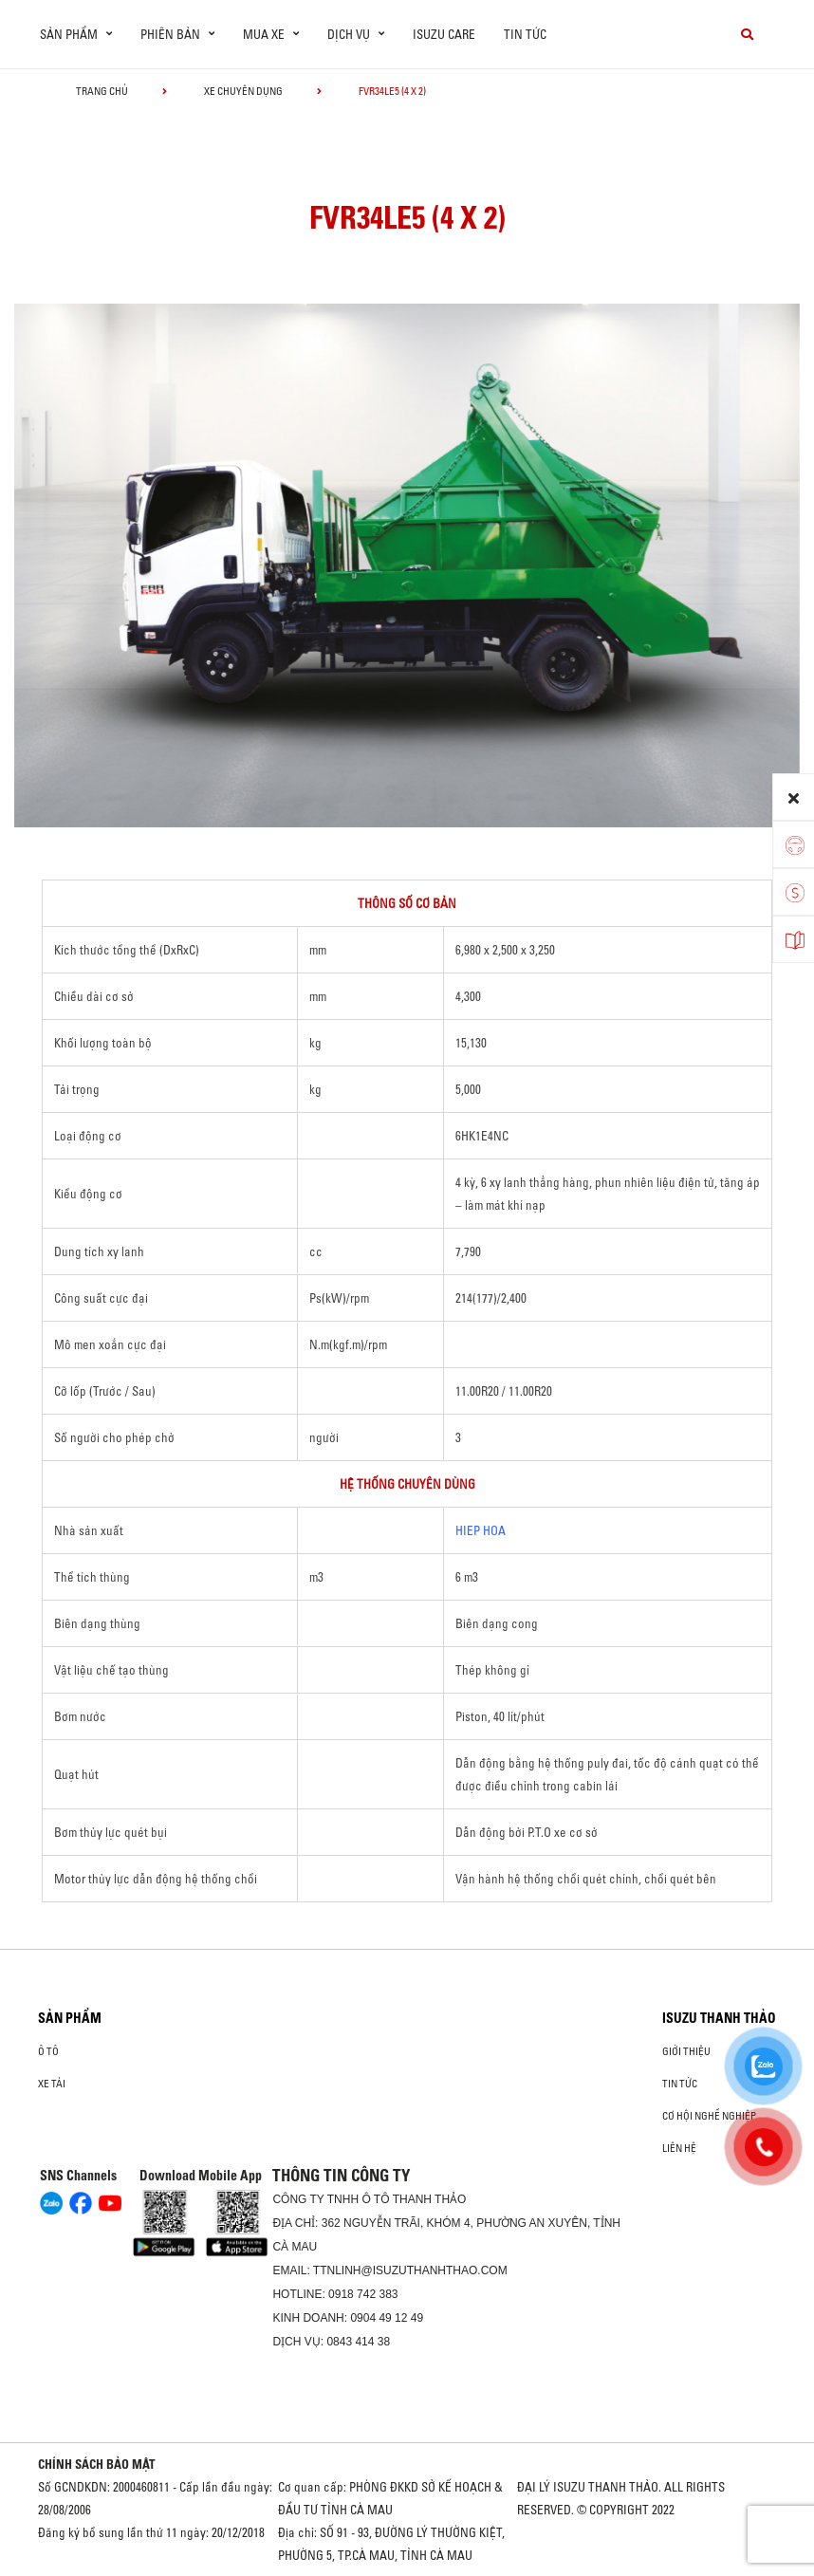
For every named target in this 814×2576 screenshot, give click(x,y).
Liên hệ (679, 2148)
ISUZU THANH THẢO (719, 2018)
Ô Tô (48, 2051)
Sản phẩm (70, 2018)
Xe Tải (51, 2083)
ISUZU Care (444, 34)
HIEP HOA (480, 1530)
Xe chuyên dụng (243, 91)
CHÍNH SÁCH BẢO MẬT (97, 2464)
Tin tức (525, 34)
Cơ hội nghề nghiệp (709, 2115)
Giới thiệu (686, 2051)
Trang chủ (102, 91)
